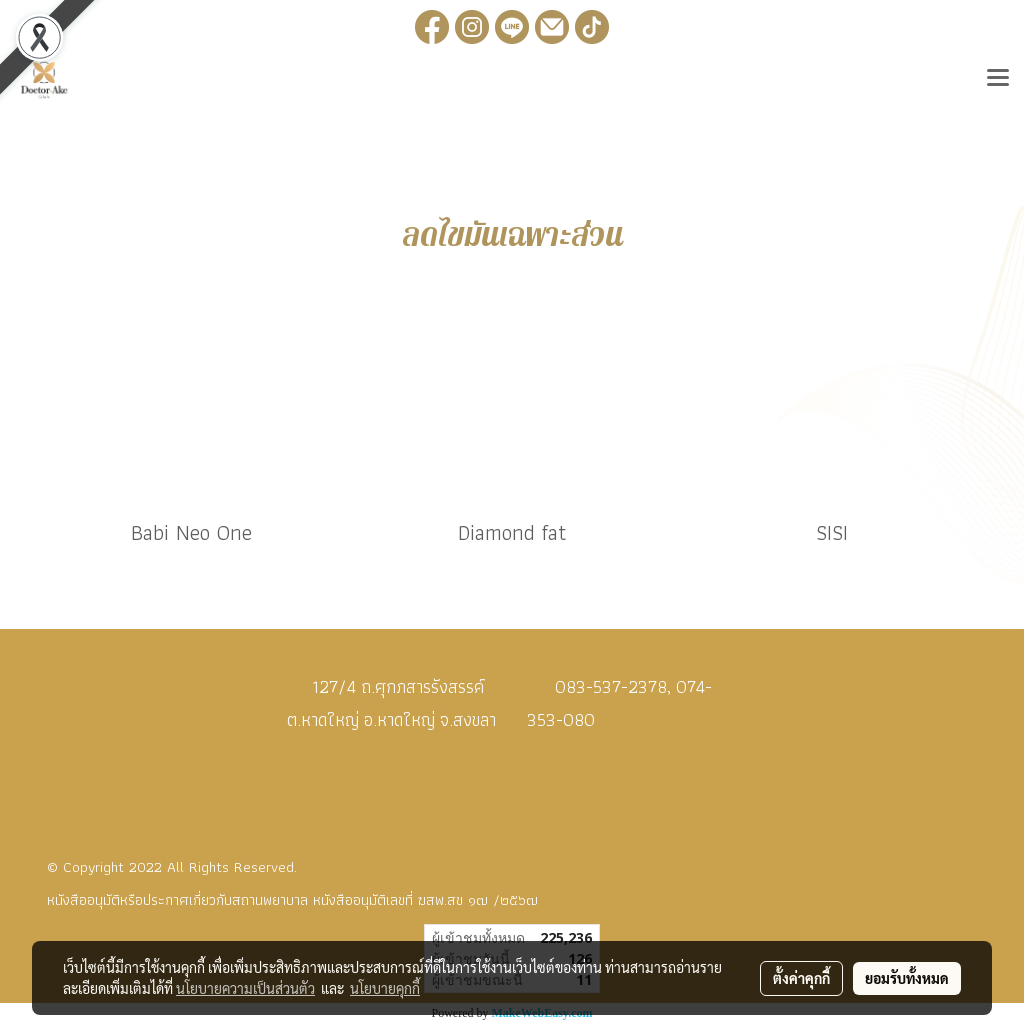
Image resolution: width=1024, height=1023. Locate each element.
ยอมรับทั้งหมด (907, 978)
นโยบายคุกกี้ (385, 988)
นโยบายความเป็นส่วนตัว (245, 988)
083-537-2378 (611, 686)
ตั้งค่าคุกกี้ (801, 978)
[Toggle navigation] (998, 80)
